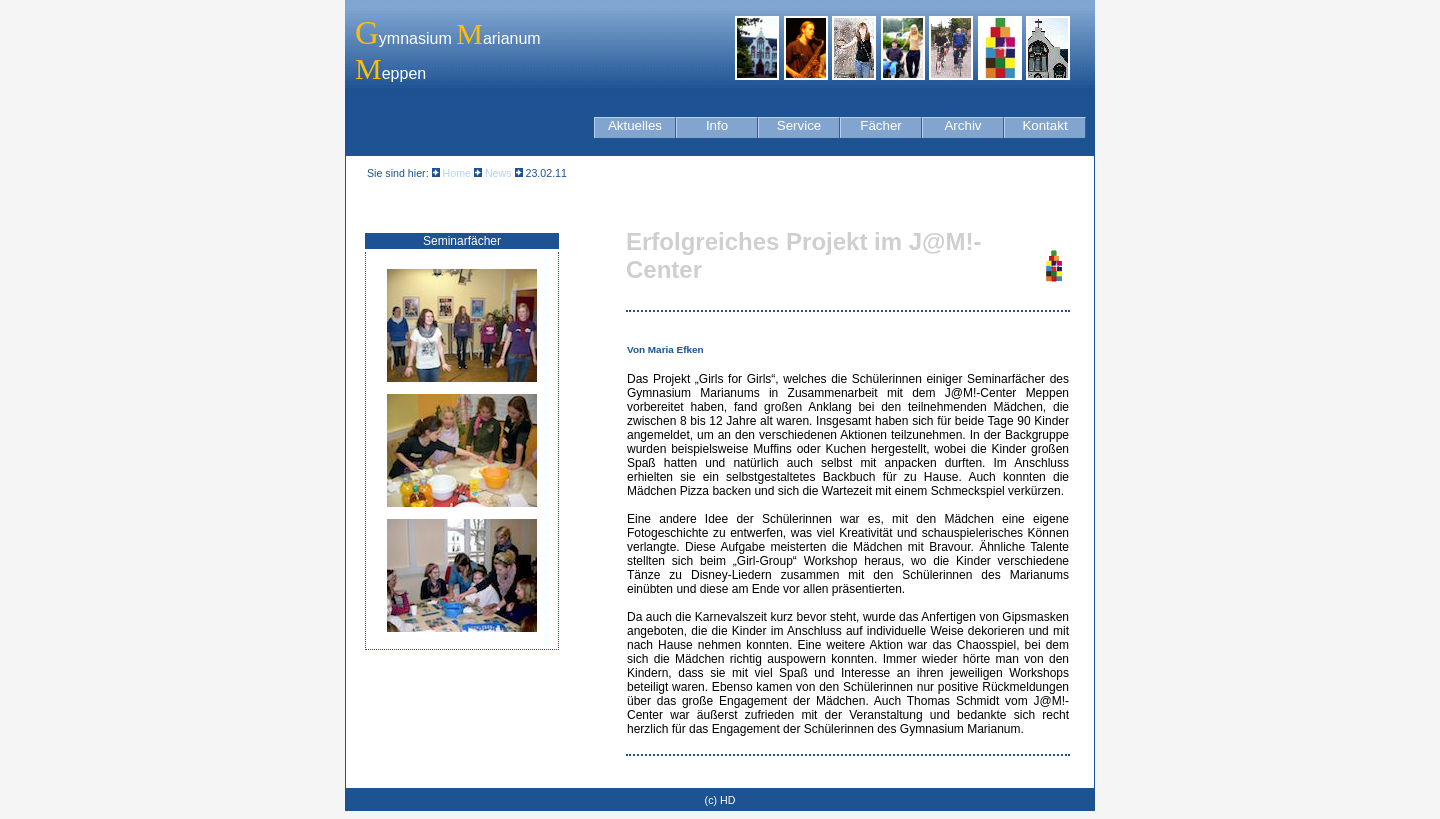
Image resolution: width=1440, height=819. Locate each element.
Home (457, 173)
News (497, 173)
